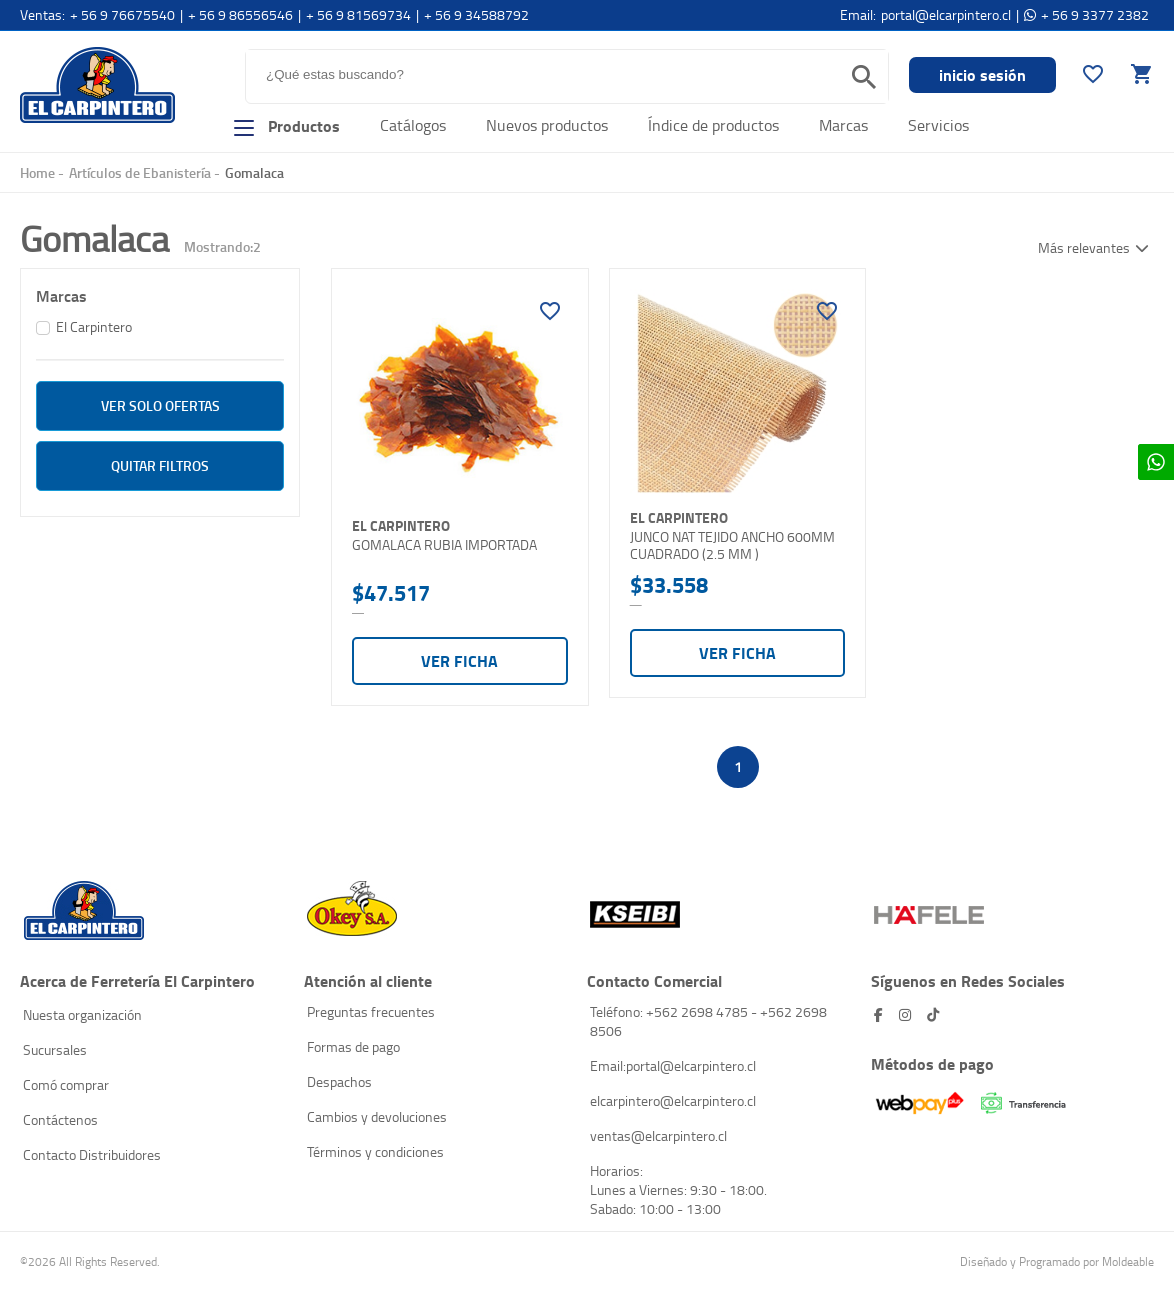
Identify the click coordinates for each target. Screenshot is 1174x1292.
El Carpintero (97, 84)
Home (37, 172)
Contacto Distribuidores (92, 1154)
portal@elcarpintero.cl (946, 14)
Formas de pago (353, 1046)
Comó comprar (66, 1084)
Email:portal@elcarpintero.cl (673, 1065)
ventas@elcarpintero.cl (658, 1135)
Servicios (938, 125)
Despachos (339, 1081)
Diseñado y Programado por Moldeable (1057, 1261)
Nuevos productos (547, 125)
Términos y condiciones (375, 1151)
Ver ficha (459, 660)
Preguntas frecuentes (371, 1011)
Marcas (843, 125)
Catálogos (413, 125)
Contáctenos (60, 1119)
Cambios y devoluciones (377, 1116)
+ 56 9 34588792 (476, 14)
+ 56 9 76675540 (122, 14)
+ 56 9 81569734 (358, 14)
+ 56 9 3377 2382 (1095, 14)
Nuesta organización (82, 1014)
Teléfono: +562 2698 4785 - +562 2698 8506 (708, 1021)
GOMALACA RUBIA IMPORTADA (444, 545)
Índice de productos (713, 125)
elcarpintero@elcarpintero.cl (673, 1100)
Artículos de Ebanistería (140, 172)
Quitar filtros (160, 465)
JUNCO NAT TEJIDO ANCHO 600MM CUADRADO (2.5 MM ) (732, 545)
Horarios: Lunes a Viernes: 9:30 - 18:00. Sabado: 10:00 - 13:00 (678, 1189)
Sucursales (55, 1049)
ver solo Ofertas (160, 405)
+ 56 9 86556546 (240, 14)
